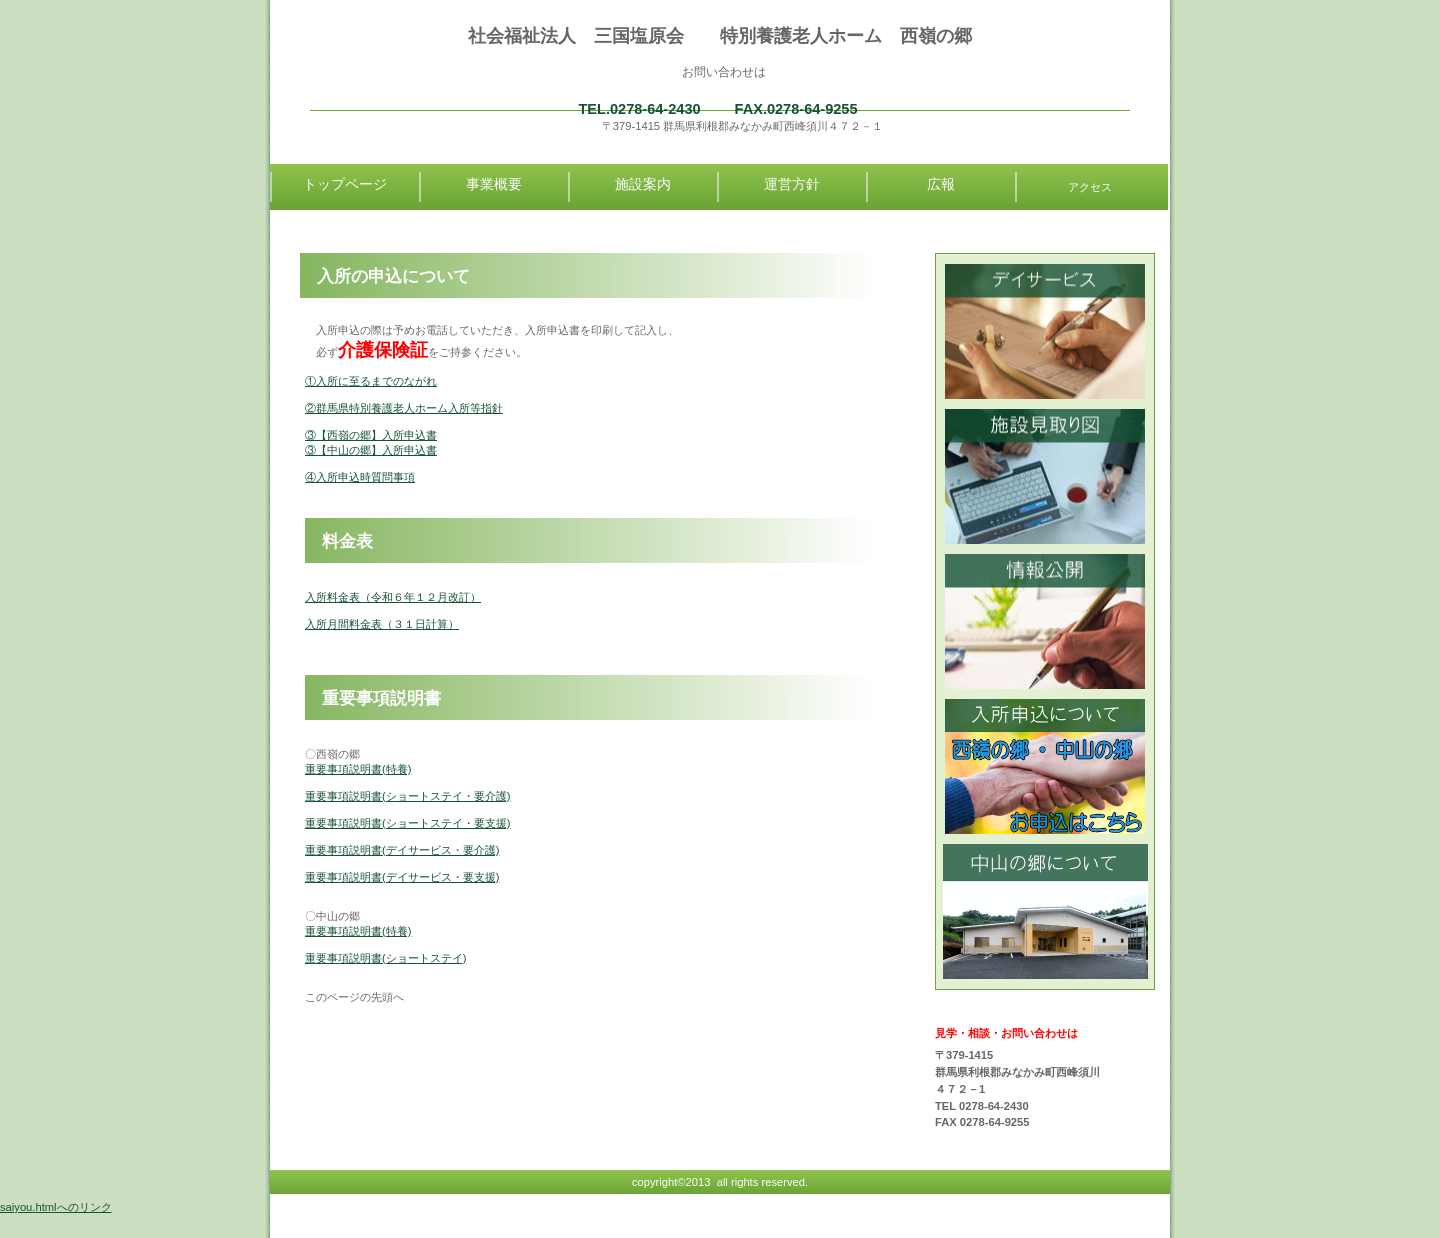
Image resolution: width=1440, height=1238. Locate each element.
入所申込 (1045, 766)
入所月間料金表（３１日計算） (382, 624)
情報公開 (1045, 621)
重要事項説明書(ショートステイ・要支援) (407, 823)
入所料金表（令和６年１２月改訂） (393, 597)
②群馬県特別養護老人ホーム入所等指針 (404, 408)
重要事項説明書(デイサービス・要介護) (402, 850)
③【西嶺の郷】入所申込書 (371, 435)
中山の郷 (1045, 911)
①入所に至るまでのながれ (371, 381)
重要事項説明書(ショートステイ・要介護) (407, 796)
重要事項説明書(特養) (358, 769)
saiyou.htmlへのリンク (56, 1207)
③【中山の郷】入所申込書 (371, 450)
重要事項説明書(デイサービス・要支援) (402, 877)
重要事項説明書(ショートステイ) (385, 958)
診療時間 (1045, 331)
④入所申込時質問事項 (360, 477)
